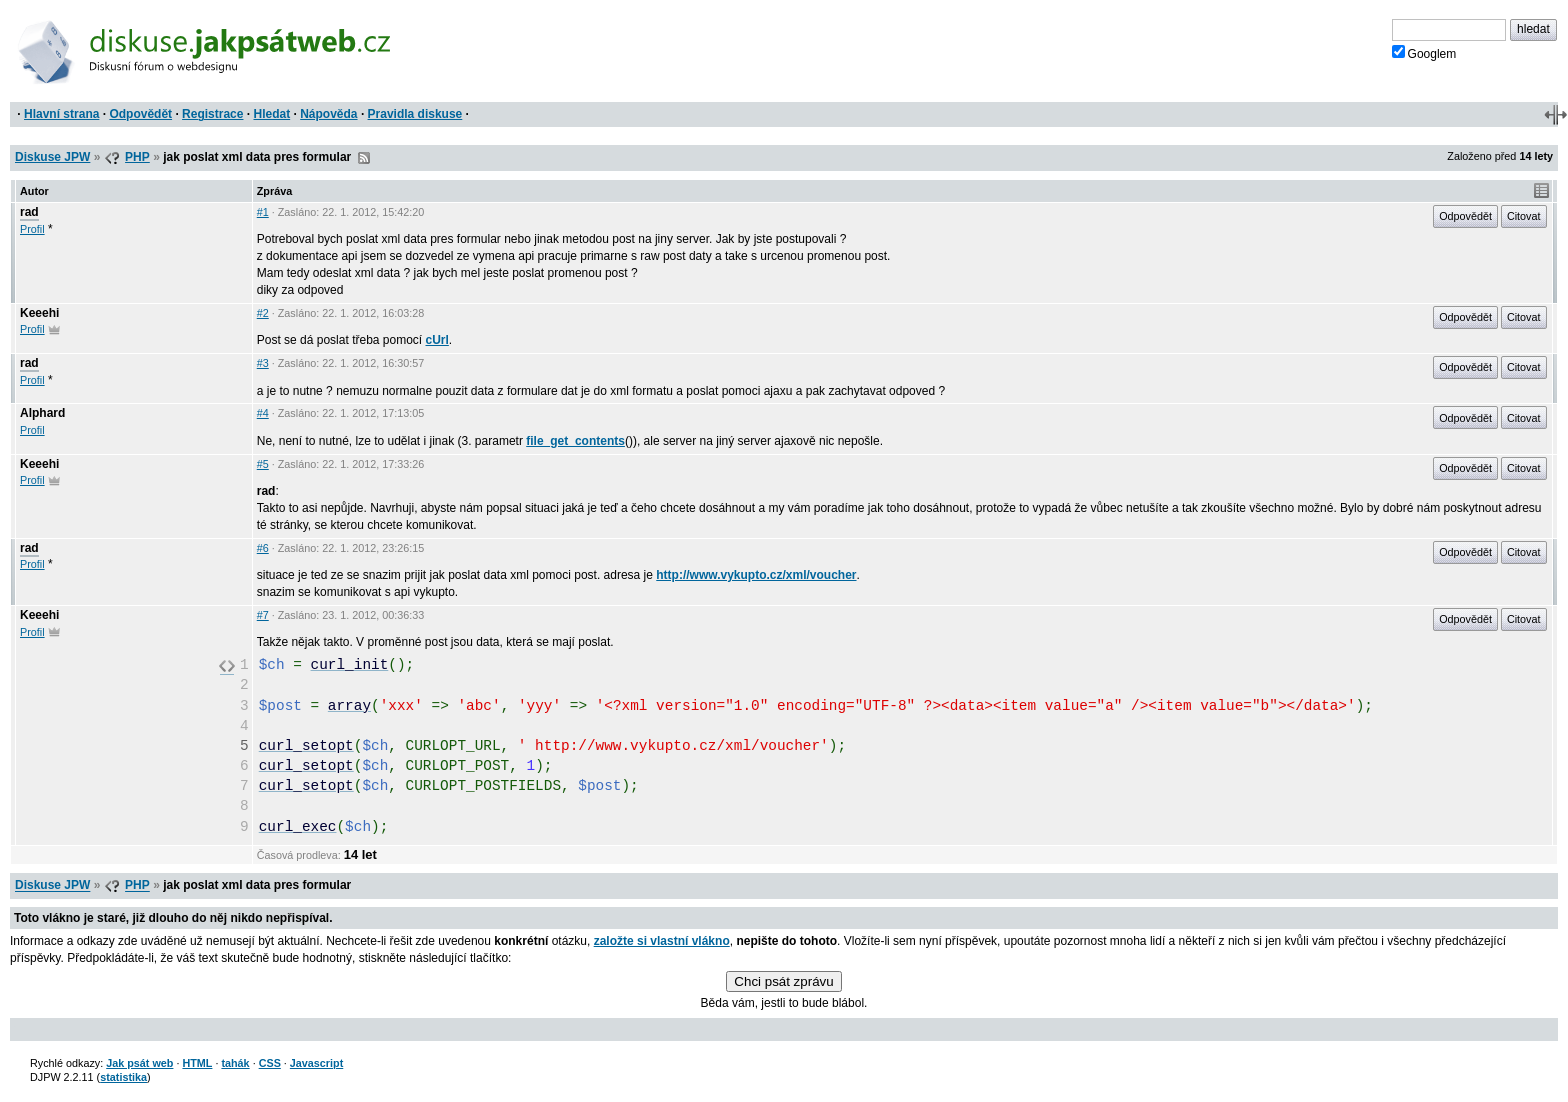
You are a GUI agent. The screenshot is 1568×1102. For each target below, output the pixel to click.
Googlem (1424, 53)
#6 (263, 548)
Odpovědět (140, 114)
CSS (270, 1063)
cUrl (437, 340)
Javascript (316, 1063)
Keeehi (39, 313)
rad (29, 212)
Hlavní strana (61, 114)
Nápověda (328, 114)
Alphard (42, 413)
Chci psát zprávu (783, 981)
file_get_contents (575, 441)
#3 (263, 363)
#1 (263, 212)
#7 (263, 615)
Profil (32, 229)
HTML (197, 1063)
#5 (263, 464)
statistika (123, 1077)
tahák (235, 1063)
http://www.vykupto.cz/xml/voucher (756, 575)
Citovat (1524, 216)
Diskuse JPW (52, 157)
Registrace (212, 114)
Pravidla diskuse (415, 114)
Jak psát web (139, 1063)
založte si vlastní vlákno (662, 941)
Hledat (271, 114)
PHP (137, 157)
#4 (263, 413)
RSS (364, 158)
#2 (263, 313)
